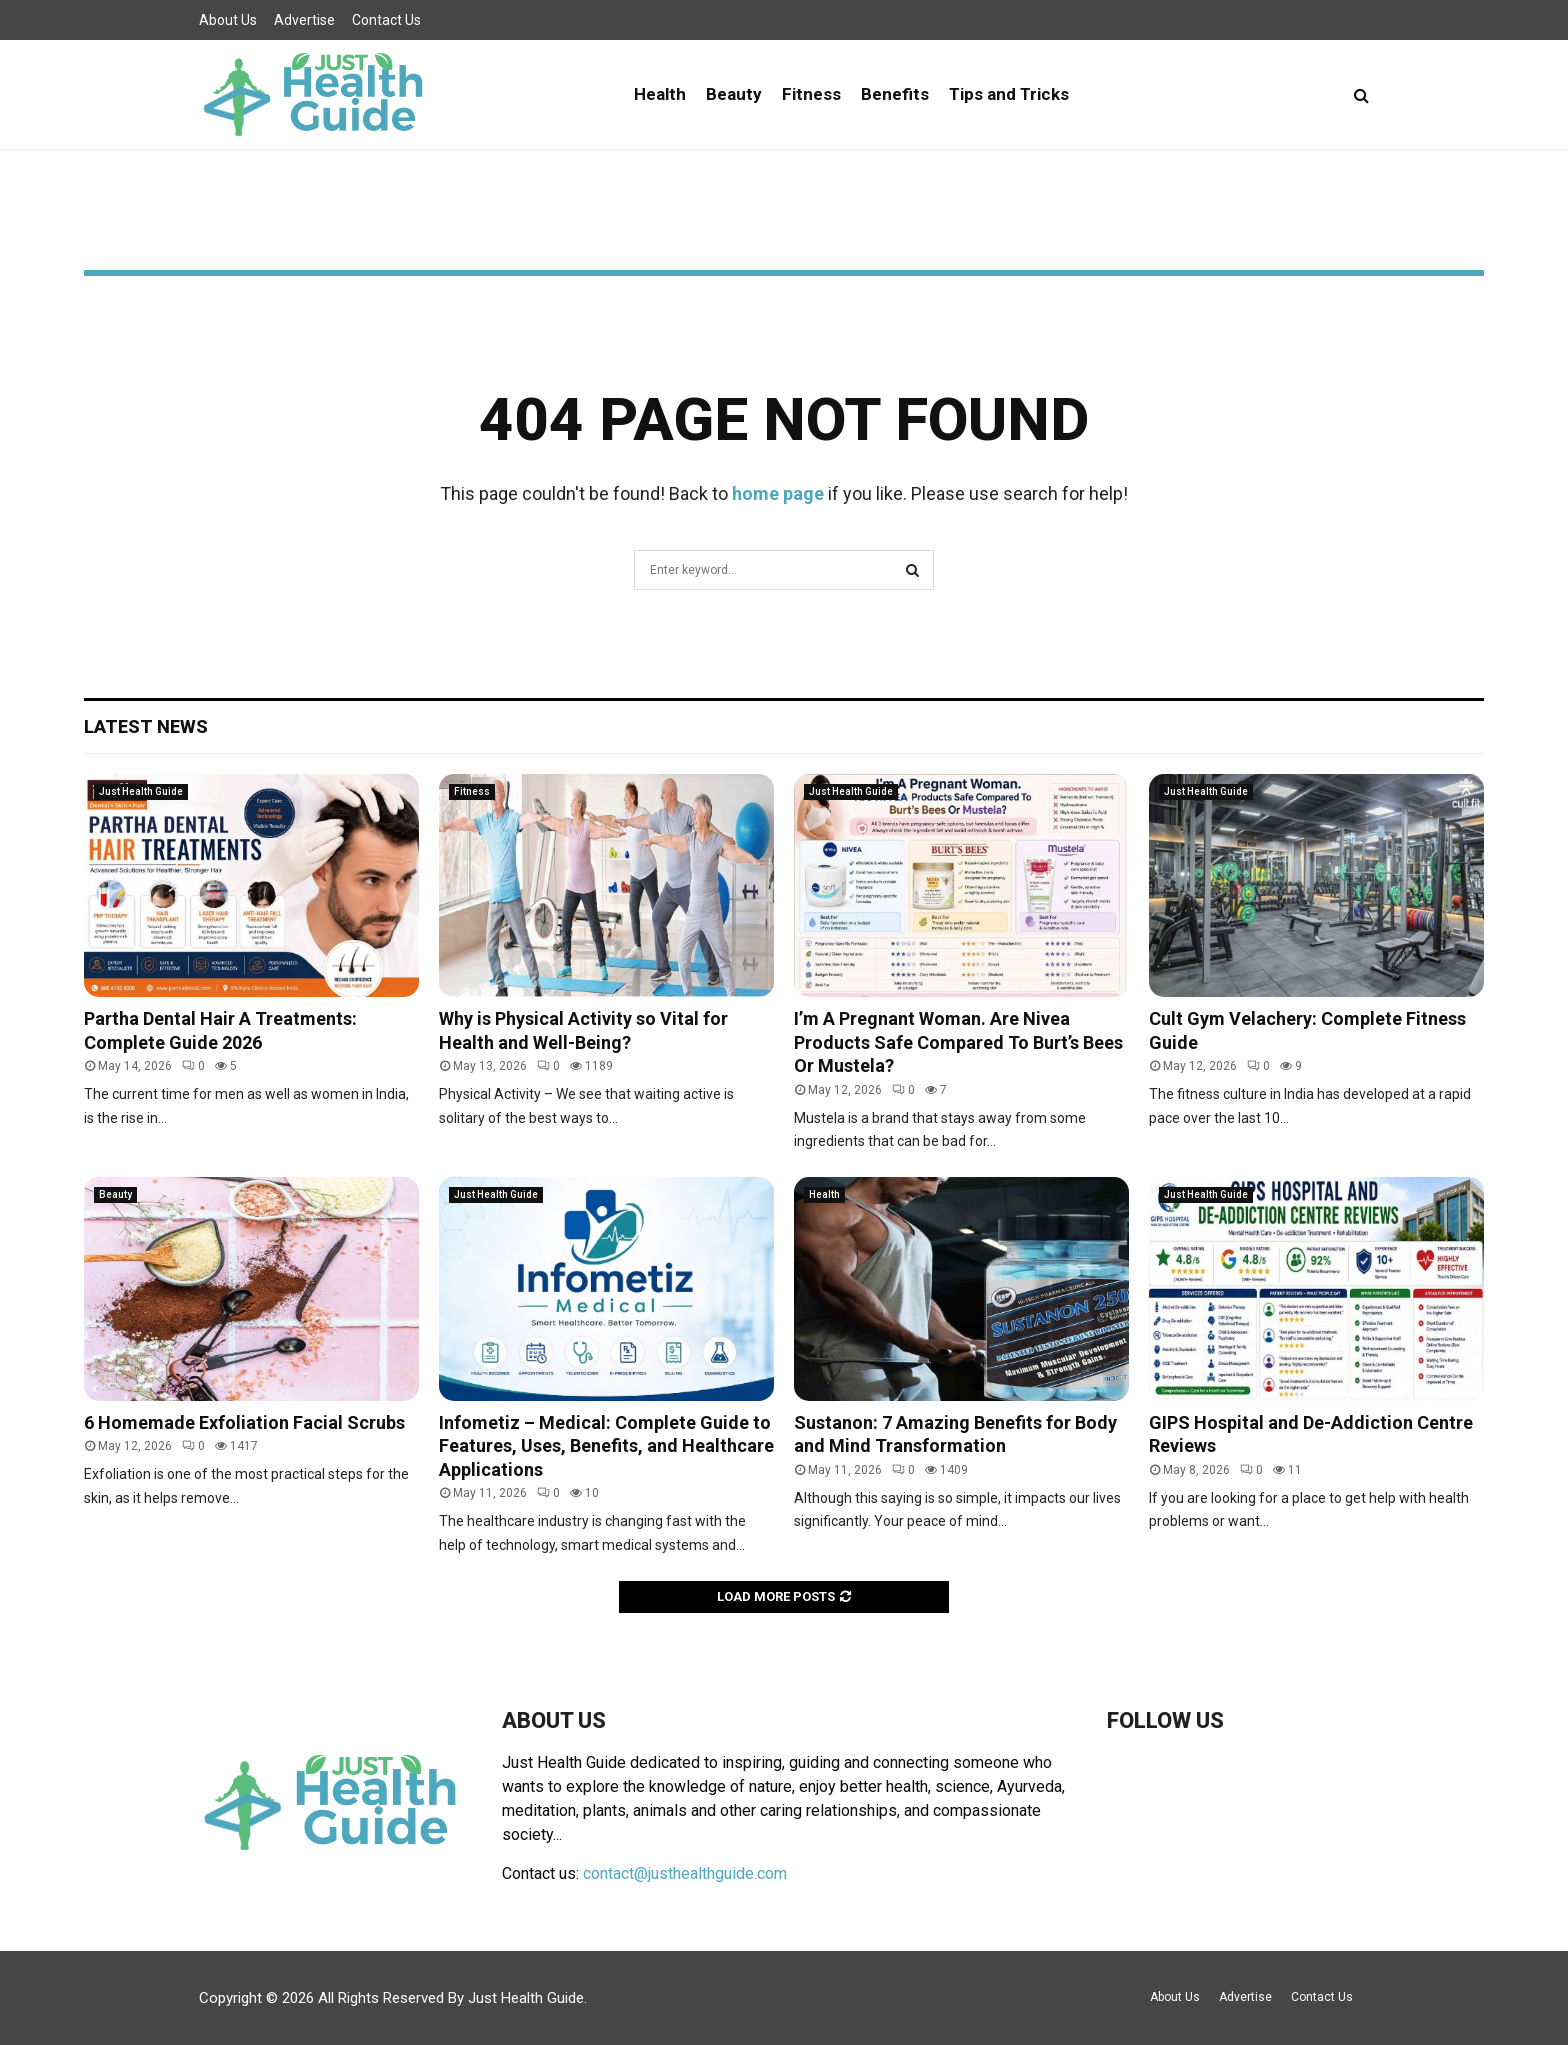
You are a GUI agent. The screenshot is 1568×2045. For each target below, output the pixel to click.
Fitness (811, 94)
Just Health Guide (141, 791)
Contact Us (386, 20)
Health (660, 94)
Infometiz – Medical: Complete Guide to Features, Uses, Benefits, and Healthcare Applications (606, 1446)
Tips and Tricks (1009, 94)
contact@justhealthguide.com (685, 1873)
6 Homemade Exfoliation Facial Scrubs (244, 1422)
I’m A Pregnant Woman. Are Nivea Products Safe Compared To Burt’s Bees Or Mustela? (958, 1042)
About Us (228, 20)
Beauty (734, 94)
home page (778, 493)
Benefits (895, 94)
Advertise (304, 20)
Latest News (146, 726)
